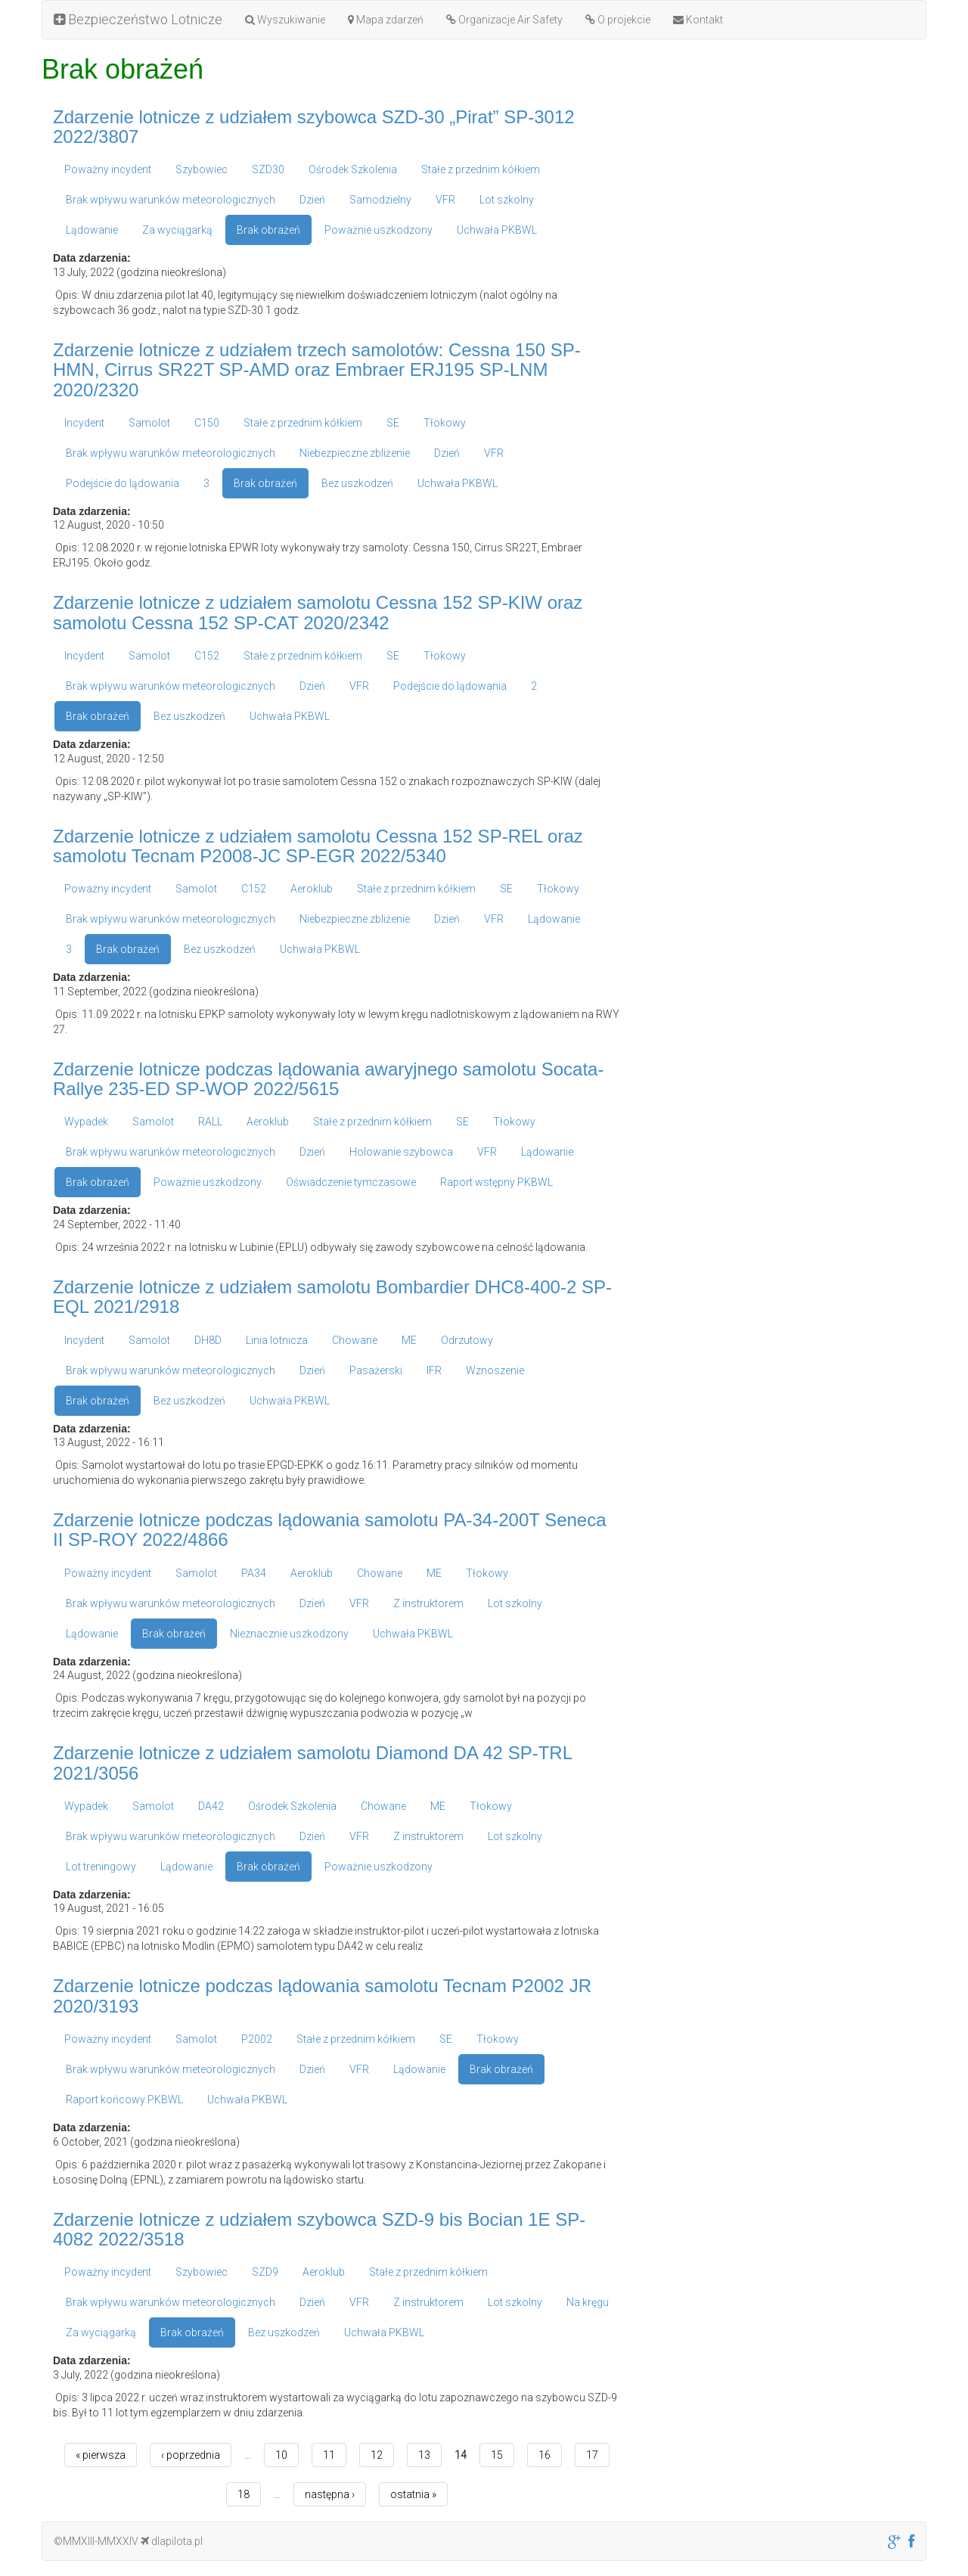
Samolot (149, 423)
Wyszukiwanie (285, 20)
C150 (206, 423)
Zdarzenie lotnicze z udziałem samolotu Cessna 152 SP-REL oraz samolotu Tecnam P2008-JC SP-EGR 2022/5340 (318, 846)
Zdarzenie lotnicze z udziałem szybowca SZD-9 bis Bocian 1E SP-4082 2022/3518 (319, 2229)
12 (377, 2455)
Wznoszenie (495, 1370)
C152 (206, 656)
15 (497, 2455)
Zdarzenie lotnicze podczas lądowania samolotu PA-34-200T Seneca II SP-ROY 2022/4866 (330, 1530)
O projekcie (617, 20)
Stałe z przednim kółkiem (480, 169)
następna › (330, 2494)
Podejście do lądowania (122, 483)
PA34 (253, 1573)
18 (243, 2494)
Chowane (354, 1340)
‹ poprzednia (190, 2455)
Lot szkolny (506, 200)
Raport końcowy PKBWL (124, 2099)
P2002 (256, 2039)
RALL (210, 1122)
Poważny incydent (107, 169)
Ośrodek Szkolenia (353, 169)
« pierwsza (101, 2455)
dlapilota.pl (172, 2541)
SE (392, 423)
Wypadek (86, 1122)
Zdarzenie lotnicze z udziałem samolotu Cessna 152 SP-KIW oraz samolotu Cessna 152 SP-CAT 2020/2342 (317, 612)
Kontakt (698, 20)
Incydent (84, 423)
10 (281, 2455)
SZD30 (268, 169)
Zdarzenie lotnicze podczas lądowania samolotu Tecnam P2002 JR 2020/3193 (322, 1995)
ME (409, 1340)
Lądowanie (92, 230)
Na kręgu (587, 2302)
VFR (445, 200)
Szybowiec (201, 169)
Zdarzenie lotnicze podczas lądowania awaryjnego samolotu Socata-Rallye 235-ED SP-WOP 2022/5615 (328, 1079)
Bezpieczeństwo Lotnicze (138, 19)
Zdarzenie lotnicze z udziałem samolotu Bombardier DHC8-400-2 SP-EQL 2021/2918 (332, 1297)
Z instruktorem (428, 1603)
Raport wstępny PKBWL (496, 1182)
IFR (434, 1370)
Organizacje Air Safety (504, 20)
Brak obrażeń (268, 230)
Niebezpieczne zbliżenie (354, 453)
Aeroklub (311, 889)
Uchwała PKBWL (497, 230)
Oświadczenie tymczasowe (351, 1182)
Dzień (312, 200)
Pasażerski (375, 1370)
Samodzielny (380, 200)
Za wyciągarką (177, 230)
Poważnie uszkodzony (378, 230)
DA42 (211, 1806)
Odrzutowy (467, 1340)
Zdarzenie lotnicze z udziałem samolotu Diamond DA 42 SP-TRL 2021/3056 (312, 1763)
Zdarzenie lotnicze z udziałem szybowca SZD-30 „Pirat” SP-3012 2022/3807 (314, 127)
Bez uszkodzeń (357, 483)
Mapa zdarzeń (386, 20)
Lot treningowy (101, 1867)
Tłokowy (445, 423)
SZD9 (265, 2272)
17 (592, 2455)
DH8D (208, 1340)
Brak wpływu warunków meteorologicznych (170, 200)
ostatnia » (413, 2494)
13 (424, 2455)
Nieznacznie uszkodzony (289, 1634)
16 (544, 2455)
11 (329, 2455)
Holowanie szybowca (401, 1152)
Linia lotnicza (277, 1340)
